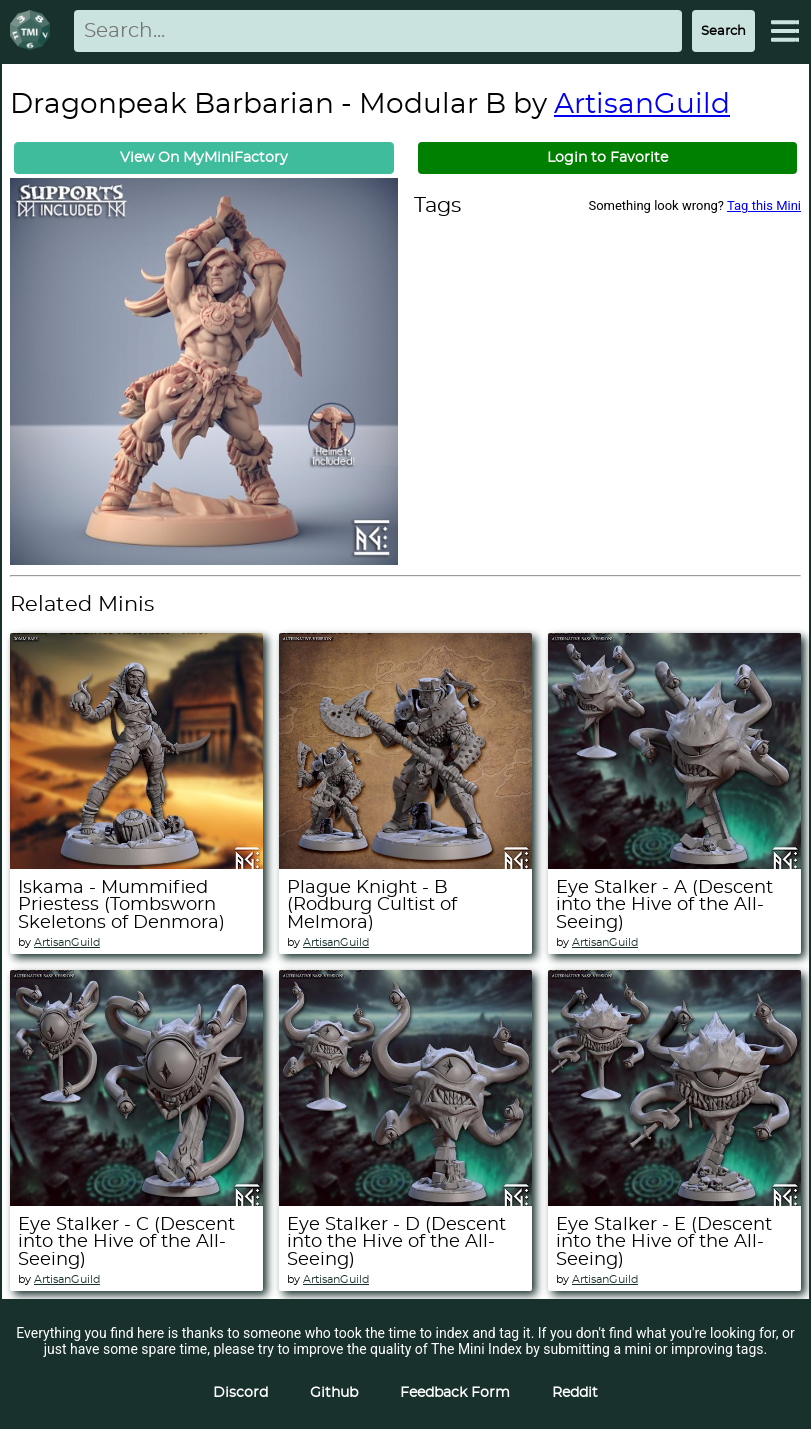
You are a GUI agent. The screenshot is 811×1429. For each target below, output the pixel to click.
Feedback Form (455, 1393)
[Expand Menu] (785, 31)
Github (334, 1393)
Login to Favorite (607, 158)
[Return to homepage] (34, 31)
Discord (240, 1393)
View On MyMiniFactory (204, 158)
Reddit (575, 1393)
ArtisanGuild (642, 105)
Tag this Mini (764, 205)
